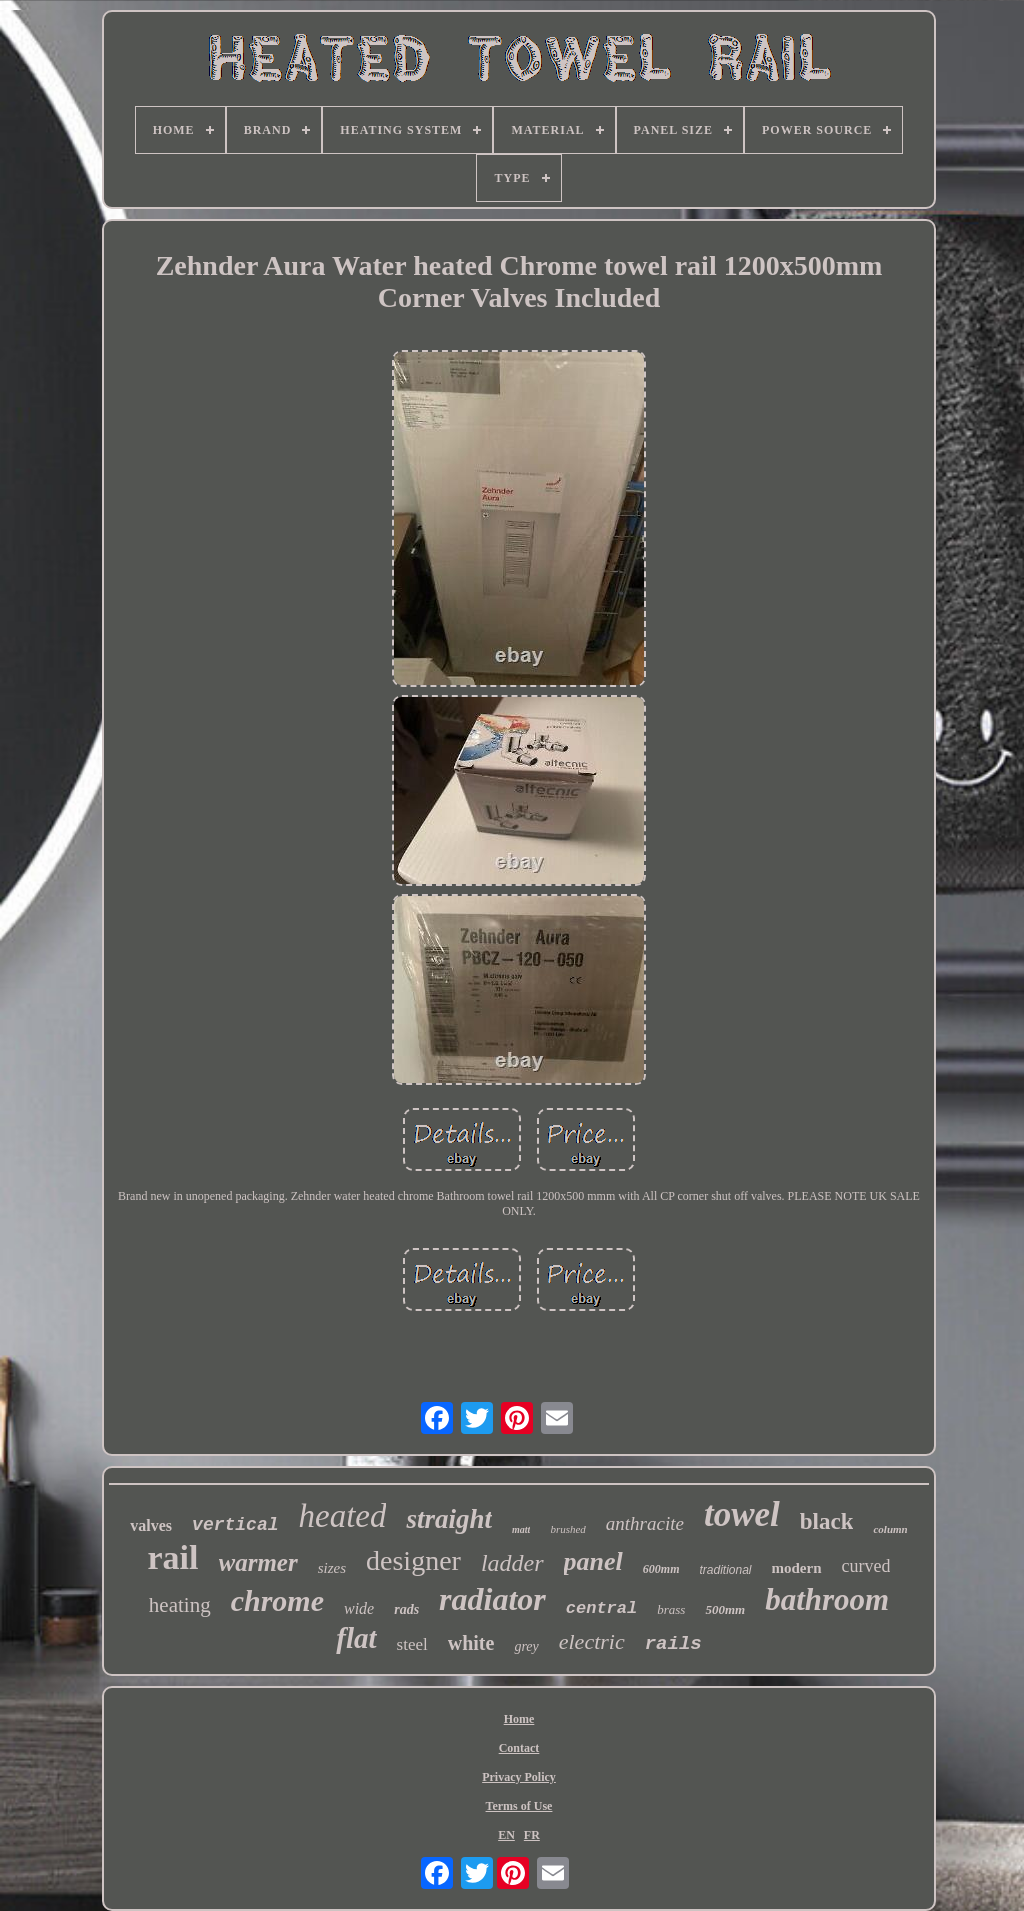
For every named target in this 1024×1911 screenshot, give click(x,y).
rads (406, 1609)
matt (521, 1529)
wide (359, 1608)
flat (356, 1638)
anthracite (645, 1523)
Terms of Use (519, 1806)
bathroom (827, 1599)
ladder (512, 1563)
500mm (725, 1609)
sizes (332, 1568)
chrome (277, 1600)
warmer (258, 1562)
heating (180, 1605)
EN (506, 1835)
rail (173, 1557)
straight (449, 1519)
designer (413, 1560)
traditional (725, 1570)
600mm (661, 1569)
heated (343, 1516)
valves (151, 1525)
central (601, 1608)
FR (532, 1835)
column (890, 1529)
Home (519, 1719)
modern (797, 1568)
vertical (235, 1525)
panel (593, 1561)
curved (866, 1566)
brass (671, 1609)
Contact (519, 1748)
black (827, 1521)
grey (526, 1646)
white (471, 1643)
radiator (492, 1599)
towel (742, 1514)
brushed (567, 1529)
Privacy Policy (519, 1777)
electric (592, 1641)
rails (673, 1644)
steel (412, 1644)
